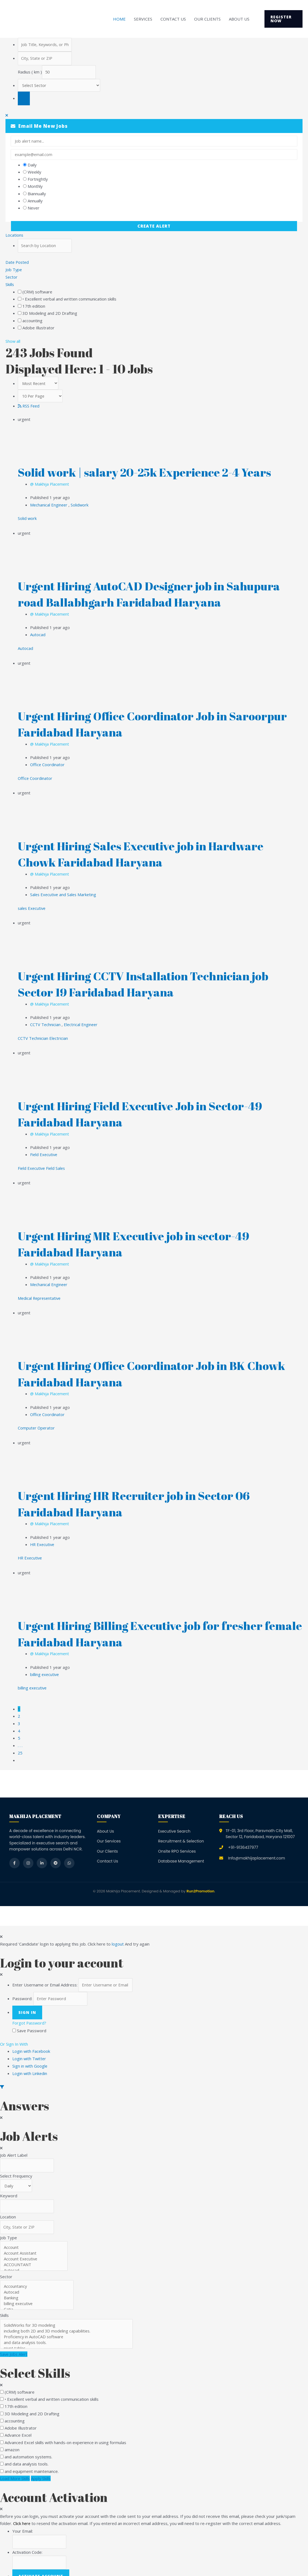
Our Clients (207, 19)
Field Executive (44, 1148)
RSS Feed (29, 406)
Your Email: (22, 2517)
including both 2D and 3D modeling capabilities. (68, 2318)
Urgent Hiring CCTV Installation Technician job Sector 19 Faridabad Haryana (153, 978)
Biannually (37, 194)
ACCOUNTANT (35, 2251)
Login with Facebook (33, 2038)
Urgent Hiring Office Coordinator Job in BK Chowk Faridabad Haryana (140, 1365)
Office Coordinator (47, 761)
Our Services (109, 1828)
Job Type (13, 270)
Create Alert (154, 226)
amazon (12, 2436)
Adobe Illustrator (38, 327)
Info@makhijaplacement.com (256, 1845)
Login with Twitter (31, 2045)
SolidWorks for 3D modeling (68, 2312)
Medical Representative (40, 1290)
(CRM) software (37, 291)
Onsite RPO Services (177, 1838)
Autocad (37, 633)
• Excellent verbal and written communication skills (69, 299)
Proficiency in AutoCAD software (68, 2323)
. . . (20, 1733)
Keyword (8, 2182)
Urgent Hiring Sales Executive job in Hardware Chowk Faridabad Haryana (150, 850)
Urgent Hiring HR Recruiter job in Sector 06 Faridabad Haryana (143, 1493)
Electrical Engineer (81, 1019)
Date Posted (17, 262)
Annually (35, 201)
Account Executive (35, 2246)
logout (118, 1930)
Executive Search (174, 1818)
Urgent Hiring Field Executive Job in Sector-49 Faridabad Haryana (150, 1107)
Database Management (181, 1847)
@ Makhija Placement (50, 483)
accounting (32, 320)
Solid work (27, 517)
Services (143, 19)
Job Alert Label (13, 2141)
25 (20, 1740)
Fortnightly (38, 179)
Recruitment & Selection (181, 1828)
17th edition (33, 306)
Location (8, 2203)
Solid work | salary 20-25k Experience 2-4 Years (154, 471)
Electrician (59, 1032)
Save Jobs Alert (14, 2341)
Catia (38, 2296)
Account (35, 2234)
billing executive (45, 1663)
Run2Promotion (200, 1877)
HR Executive (43, 1534)
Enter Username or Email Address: (44, 1971)
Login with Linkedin (31, 2059)
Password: (22, 1985)
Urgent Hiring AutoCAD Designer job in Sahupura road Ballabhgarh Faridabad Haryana (159, 592)
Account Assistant (35, 2240)
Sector (11, 277)
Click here (22, 2510)
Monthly (35, 186)
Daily (32, 165)
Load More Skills (15, 2465)
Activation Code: (27, 2538)
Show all (13, 341)
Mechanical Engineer (49, 504)
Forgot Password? (29, 2009)
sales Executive (32, 903)
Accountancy (38, 2273)
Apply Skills (41, 2465)
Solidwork (80, 504)
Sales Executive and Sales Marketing (64, 890)
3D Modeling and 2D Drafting (49, 313)
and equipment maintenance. (32, 2458)
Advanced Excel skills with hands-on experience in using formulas (65, 2429)
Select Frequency (16, 2162)
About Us (239, 19)
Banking (38, 2285)
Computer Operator (37, 1418)
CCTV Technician (46, 1019)
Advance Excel (18, 2422)
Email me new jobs (39, 126)
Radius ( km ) (30, 72)
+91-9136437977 (243, 1834)
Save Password (31, 2017)
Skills (9, 284)
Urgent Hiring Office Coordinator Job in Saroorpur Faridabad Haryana (130, 721)
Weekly (34, 172)
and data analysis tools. (68, 2329)
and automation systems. (28, 2443)
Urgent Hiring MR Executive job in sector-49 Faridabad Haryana (142, 1236)
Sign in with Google (30, 2052)
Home (119, 19)
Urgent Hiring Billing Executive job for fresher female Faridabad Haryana (149, 1622)
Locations (14, 235)
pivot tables (68, 2335)
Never (33, 208)
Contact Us (173, 19)
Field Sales (57, 1161)
